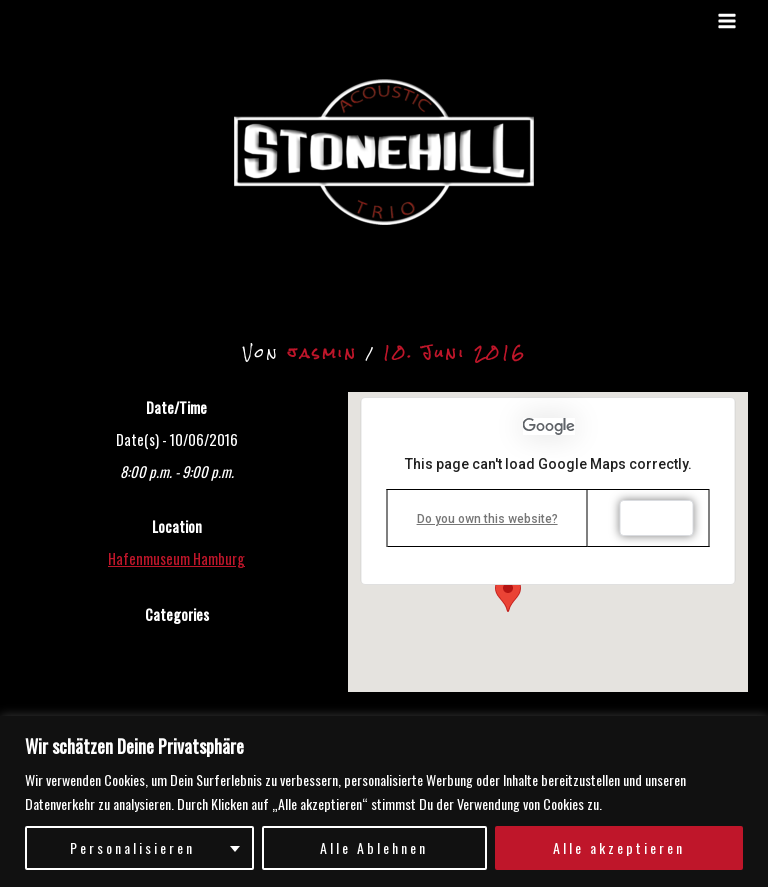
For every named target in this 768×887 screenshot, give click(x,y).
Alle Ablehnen (374, 847)
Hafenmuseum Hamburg (176, 558)
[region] (384, 801)
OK (657, 518)
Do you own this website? (487, 519)
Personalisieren (132, 847)
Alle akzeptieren (619, 847)
